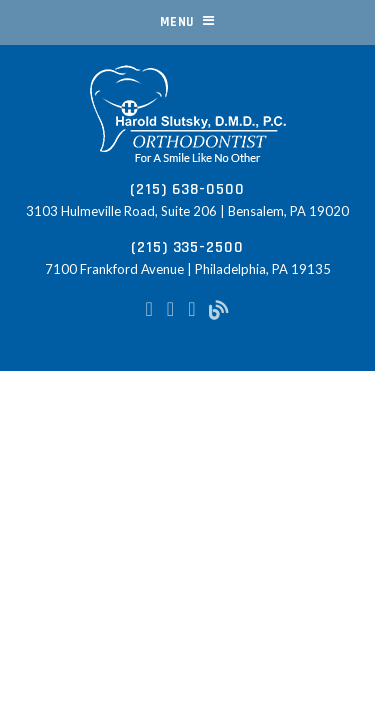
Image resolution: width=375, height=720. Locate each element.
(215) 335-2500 (187, 247)
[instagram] (170, 308)
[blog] (219, 308)
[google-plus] (191, 308)
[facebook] (149, 308)
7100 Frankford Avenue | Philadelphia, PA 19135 (188, 269)
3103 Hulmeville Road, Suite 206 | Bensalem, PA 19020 (187, 211)
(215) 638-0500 (187, 189)
